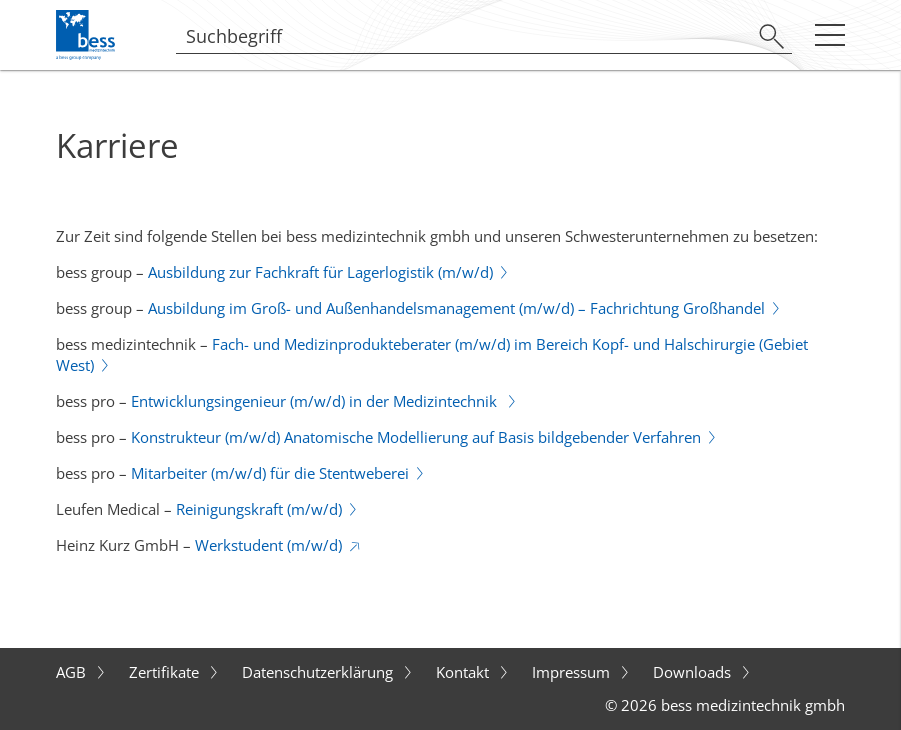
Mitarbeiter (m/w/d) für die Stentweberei (270, 473)
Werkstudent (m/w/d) (268, 545)
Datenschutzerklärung (319, 672)
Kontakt (464, 672)
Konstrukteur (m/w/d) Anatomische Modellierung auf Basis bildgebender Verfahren (416, 437)
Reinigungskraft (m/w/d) (259, 509)
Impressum (573, 672)
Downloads (694, 672)
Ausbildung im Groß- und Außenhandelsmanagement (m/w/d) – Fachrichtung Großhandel (456, 308)
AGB (73, 672)
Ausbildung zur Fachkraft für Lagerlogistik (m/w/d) (320, 272)
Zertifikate (166, 672)
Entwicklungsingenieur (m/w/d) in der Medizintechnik (316, 401)
